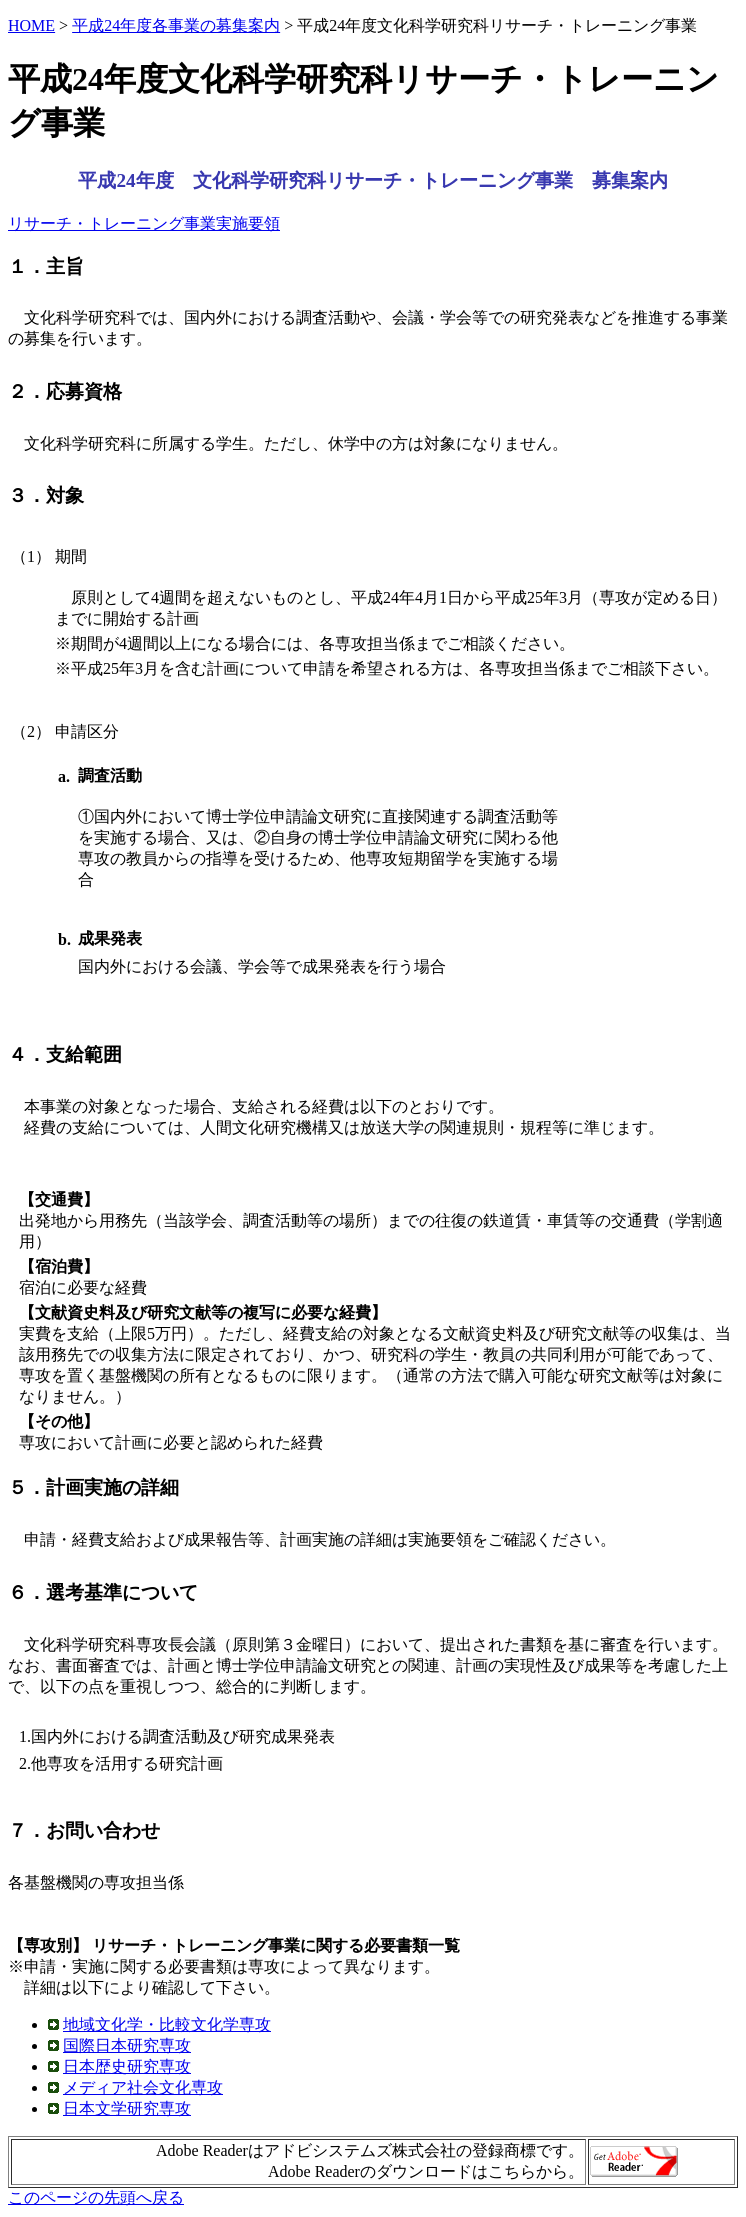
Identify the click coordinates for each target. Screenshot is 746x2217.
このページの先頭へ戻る (96, 2197)
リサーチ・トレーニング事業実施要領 (144, 223)
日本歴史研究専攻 (127, 2066)
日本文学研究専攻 (127, 2108)
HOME (31, 25)
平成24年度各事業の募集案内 (176, 25)
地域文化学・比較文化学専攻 (167, 2024)
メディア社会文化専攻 (143, 2087)
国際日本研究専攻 (127, 2045)
